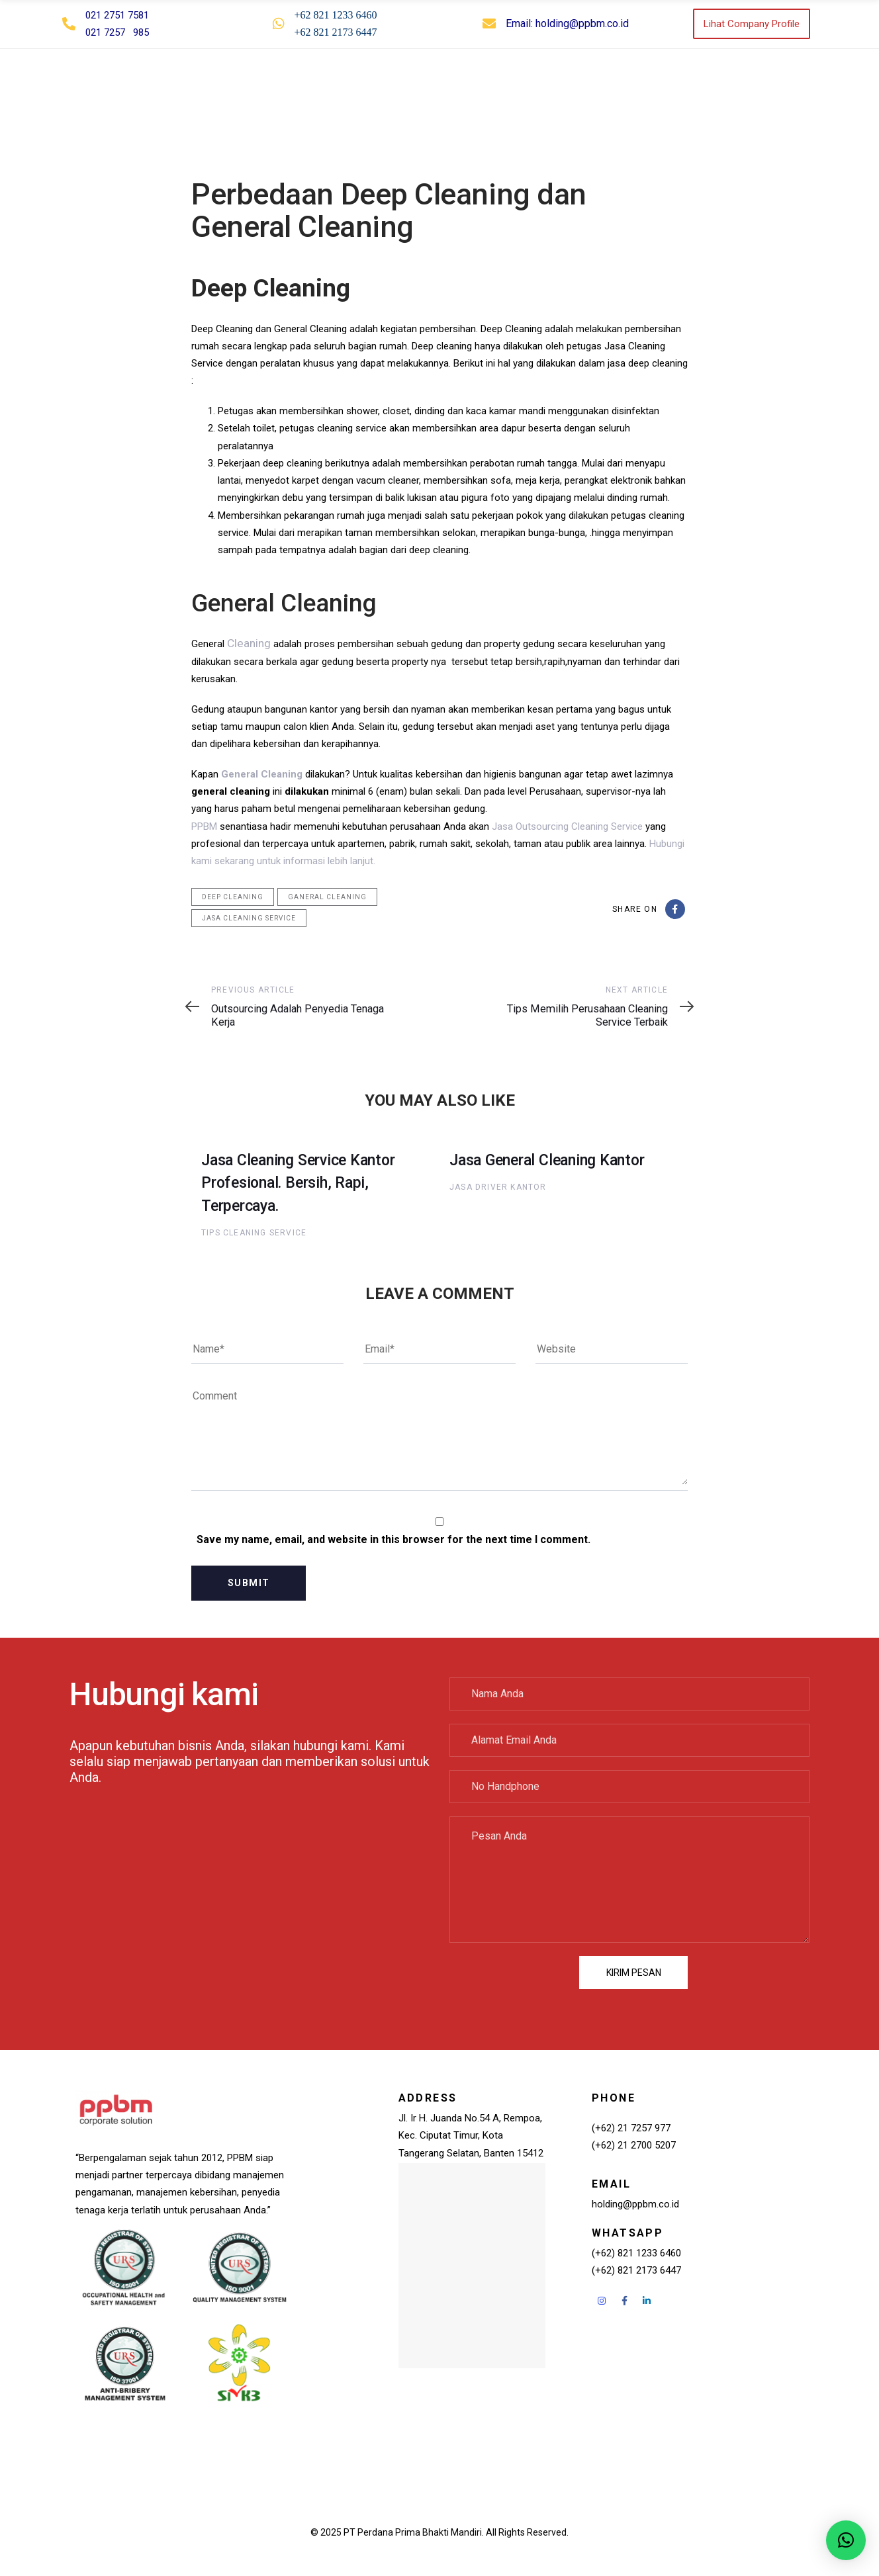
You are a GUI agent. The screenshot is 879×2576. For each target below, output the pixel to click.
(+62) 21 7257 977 (631, 2127)
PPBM (204, 826)
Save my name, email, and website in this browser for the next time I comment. (393, 1538)
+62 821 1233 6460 (336, 15)
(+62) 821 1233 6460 (636, 2252)
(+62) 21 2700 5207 (634, 2145)
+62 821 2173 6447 (336, 32)
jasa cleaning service (249, 917)
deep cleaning (232, 896)
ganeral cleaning (327, 896)
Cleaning (245, 643)
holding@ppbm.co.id (582, 23)
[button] (810, 87)
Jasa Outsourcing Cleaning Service (567, 826)
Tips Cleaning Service (253, 1232)
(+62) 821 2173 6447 (636, 2270)
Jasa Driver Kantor (498, 1186)
